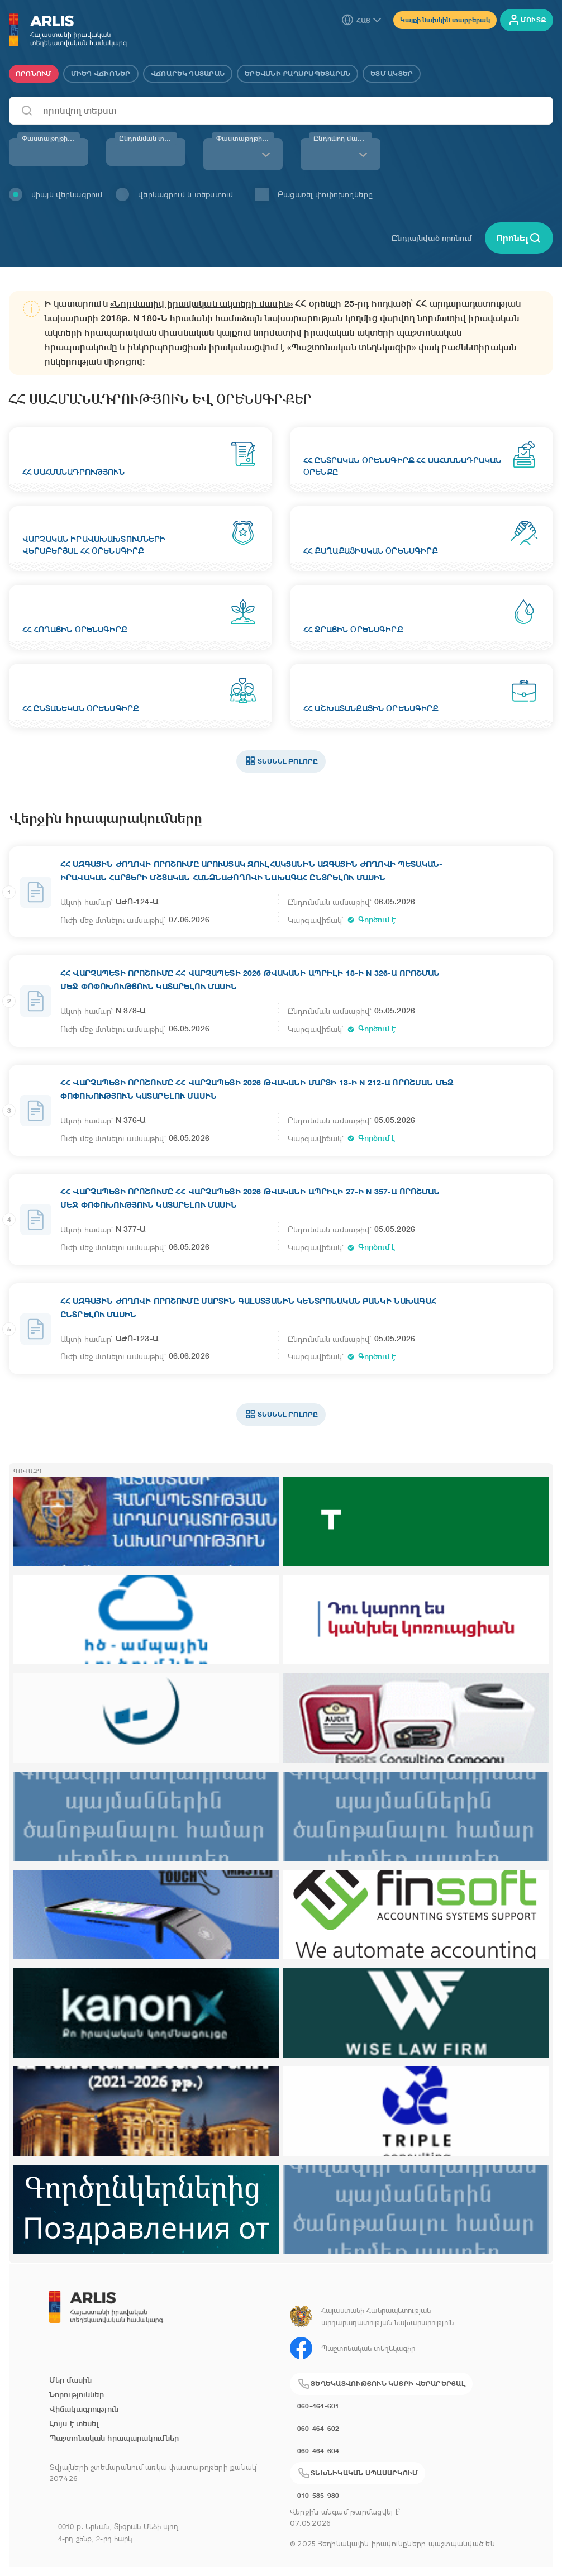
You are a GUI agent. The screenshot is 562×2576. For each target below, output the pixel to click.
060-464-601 (318, 2406)
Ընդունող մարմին (342, 138)
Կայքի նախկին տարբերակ (445, 20)
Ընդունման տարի (148, 138)
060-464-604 (318, 2450)
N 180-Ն (150, 318)
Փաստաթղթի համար (51, 138)
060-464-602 (318, 2428)
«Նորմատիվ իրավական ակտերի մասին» (201, 303)
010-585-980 (318, 2495)
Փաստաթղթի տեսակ (245, 138)
